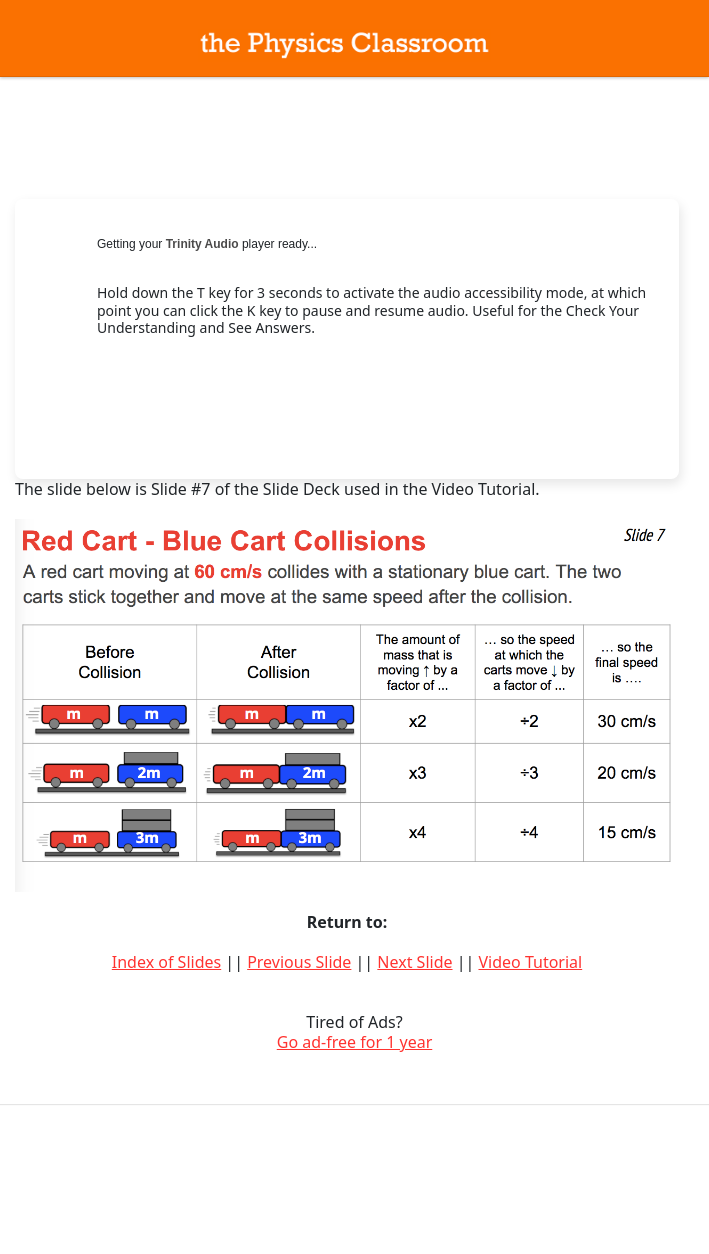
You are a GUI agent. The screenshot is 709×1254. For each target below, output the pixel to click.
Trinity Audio (202, 244)
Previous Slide (299, 962)
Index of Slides (166, 962)
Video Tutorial (530, 962)
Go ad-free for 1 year (355, 1042)
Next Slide (414, 962)
